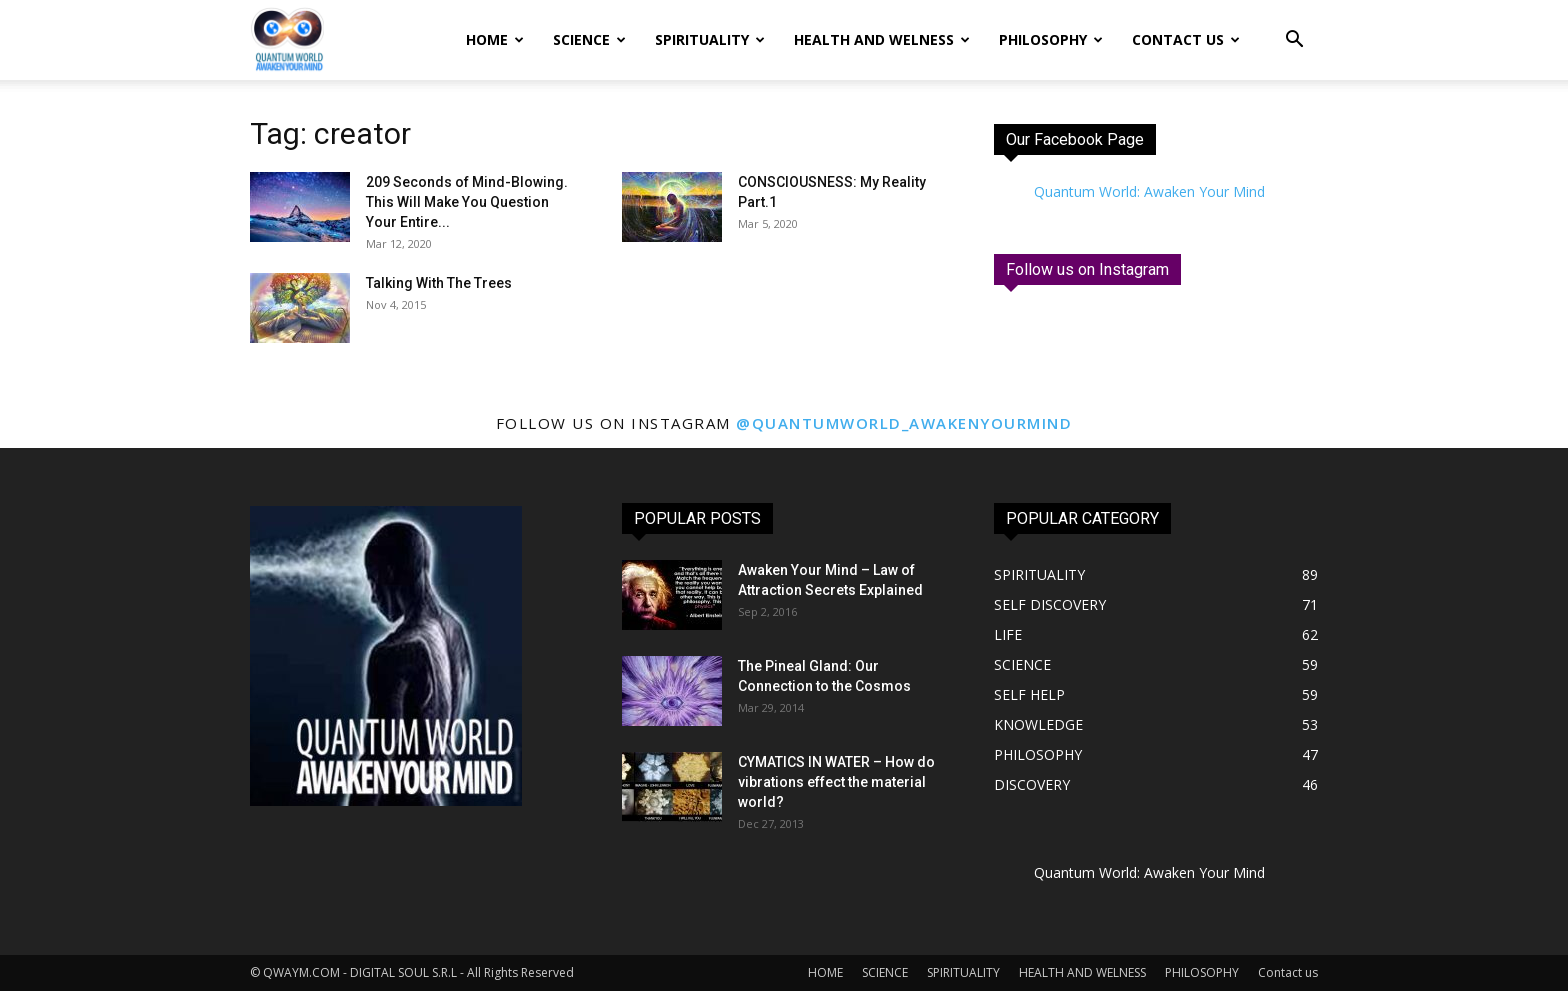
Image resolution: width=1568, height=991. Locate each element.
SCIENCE (589, 39)
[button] (1294, 41)
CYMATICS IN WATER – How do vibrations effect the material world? (836, 782)
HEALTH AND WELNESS (882, 39)
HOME (495, 39)
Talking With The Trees (439, 283)
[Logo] (287, 40)
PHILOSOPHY (1051, 39)
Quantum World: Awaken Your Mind (1149, 191)
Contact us (1186, 39)
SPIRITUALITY (710, 39)
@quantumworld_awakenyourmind (904, 423)
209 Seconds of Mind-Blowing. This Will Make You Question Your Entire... (467, 202)
